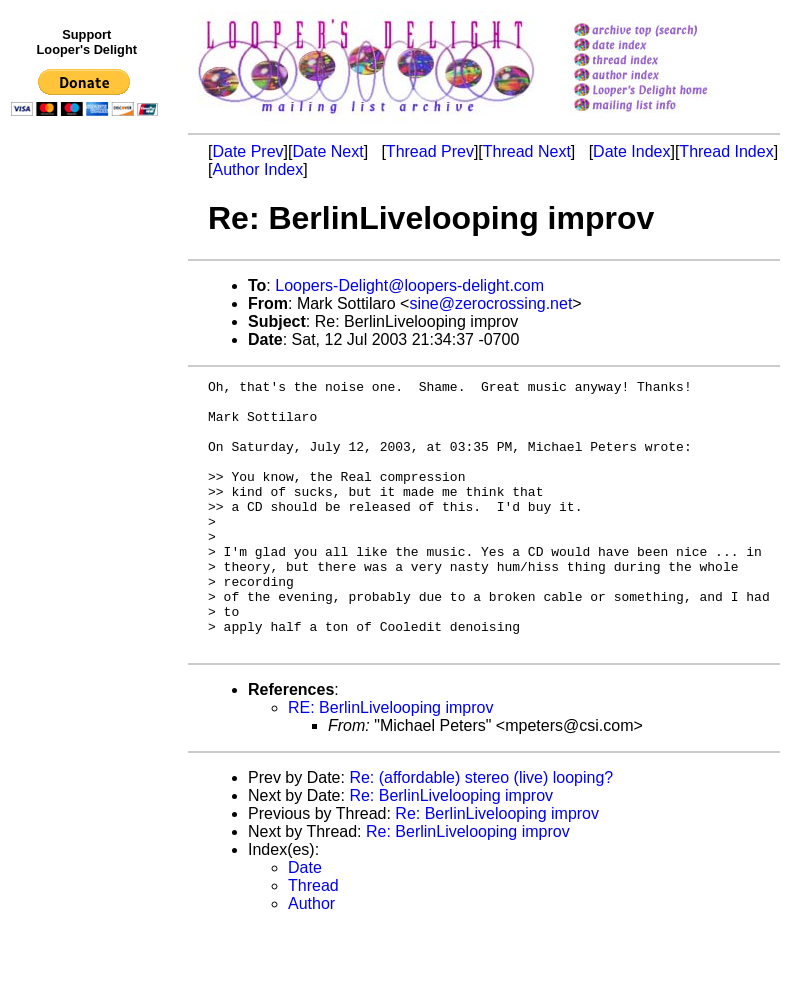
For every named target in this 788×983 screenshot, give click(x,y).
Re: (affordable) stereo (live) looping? (481, 831)
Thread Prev (430, 151)
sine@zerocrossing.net (490, 303)
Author (311, 957)
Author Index (257, 169)
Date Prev (247, 151)
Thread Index (726, 151)
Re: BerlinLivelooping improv (451, 849)
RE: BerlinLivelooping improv (390, 761)
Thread (313, 939)
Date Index (631, 151)
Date (305, 921)
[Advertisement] (88, 537)
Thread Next (527, 151)
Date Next (327, 151)
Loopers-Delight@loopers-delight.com (409, 285)
